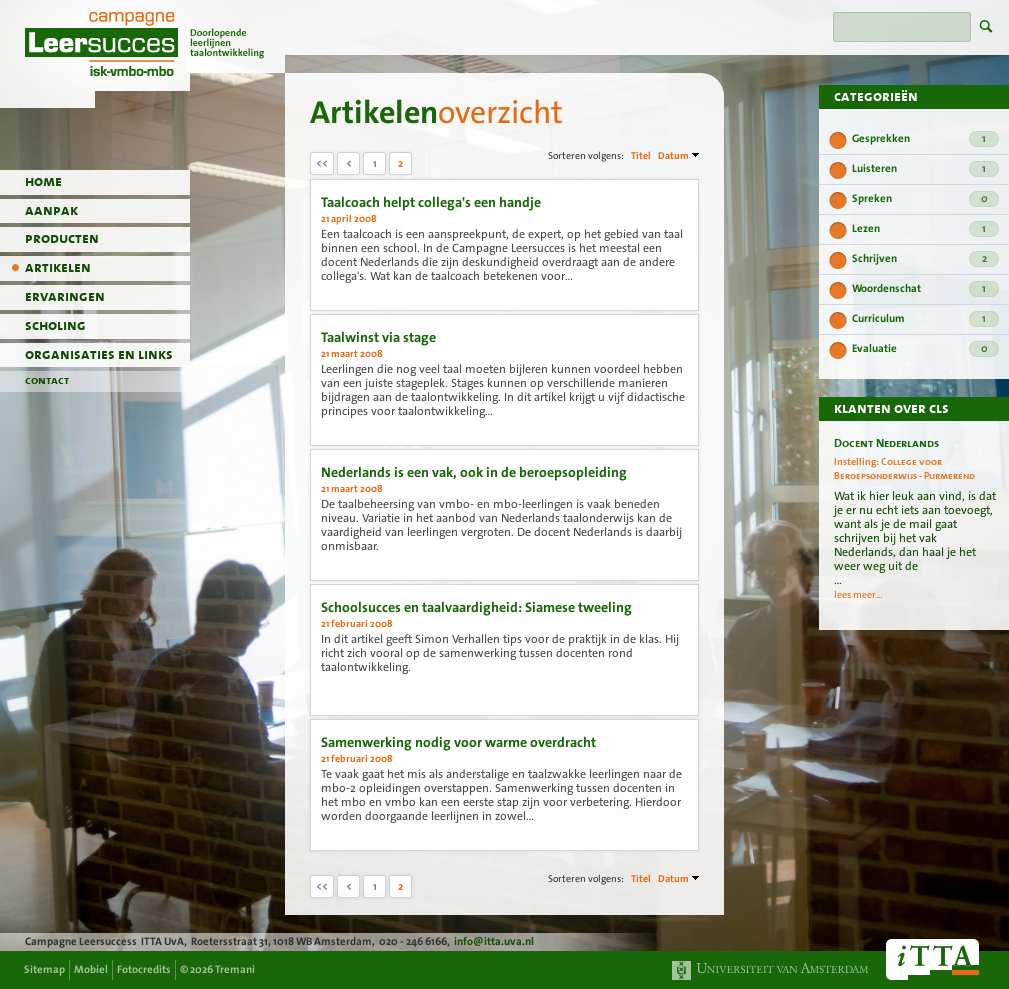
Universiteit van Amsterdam (771, 970)
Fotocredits (144, 969)
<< (322, 163)
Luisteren (925, 169)
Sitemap (44, 969)
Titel (641, 155)
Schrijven (925, 259)
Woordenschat (925, 289)
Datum (673, 155)
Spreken (925, 199)
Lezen (925, 229)
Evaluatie (925, 349)
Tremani (235, 969)
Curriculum (925, 319)
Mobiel (91, 969)
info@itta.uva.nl (494, 941)
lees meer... (858, 595)
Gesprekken (925, 139)
